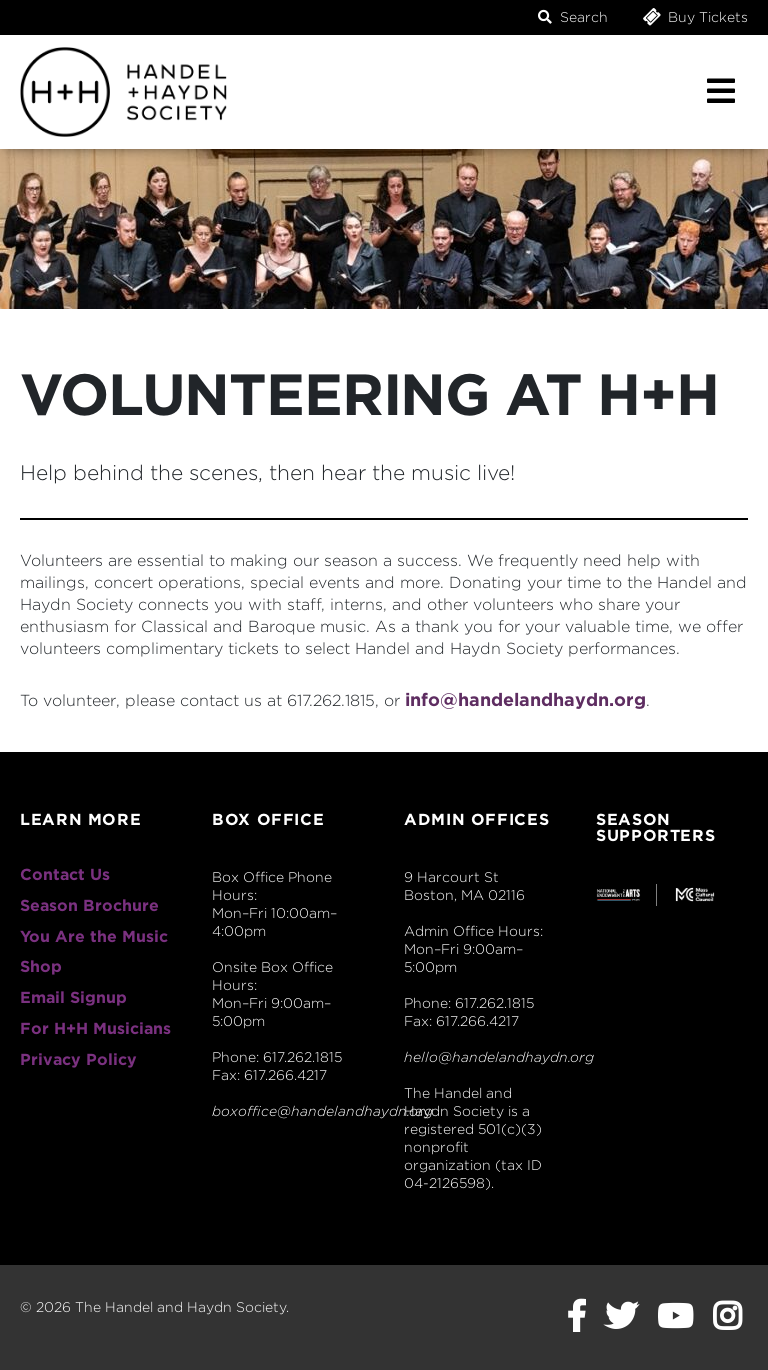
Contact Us (65, 874)
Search (573, 17)
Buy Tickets (694, 16)
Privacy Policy (78, 1059)
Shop (41, 966)
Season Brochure (89, 905)
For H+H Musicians (95, 1028)
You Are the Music (94, 936)
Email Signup (73, 997)
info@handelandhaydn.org (525, 699)
